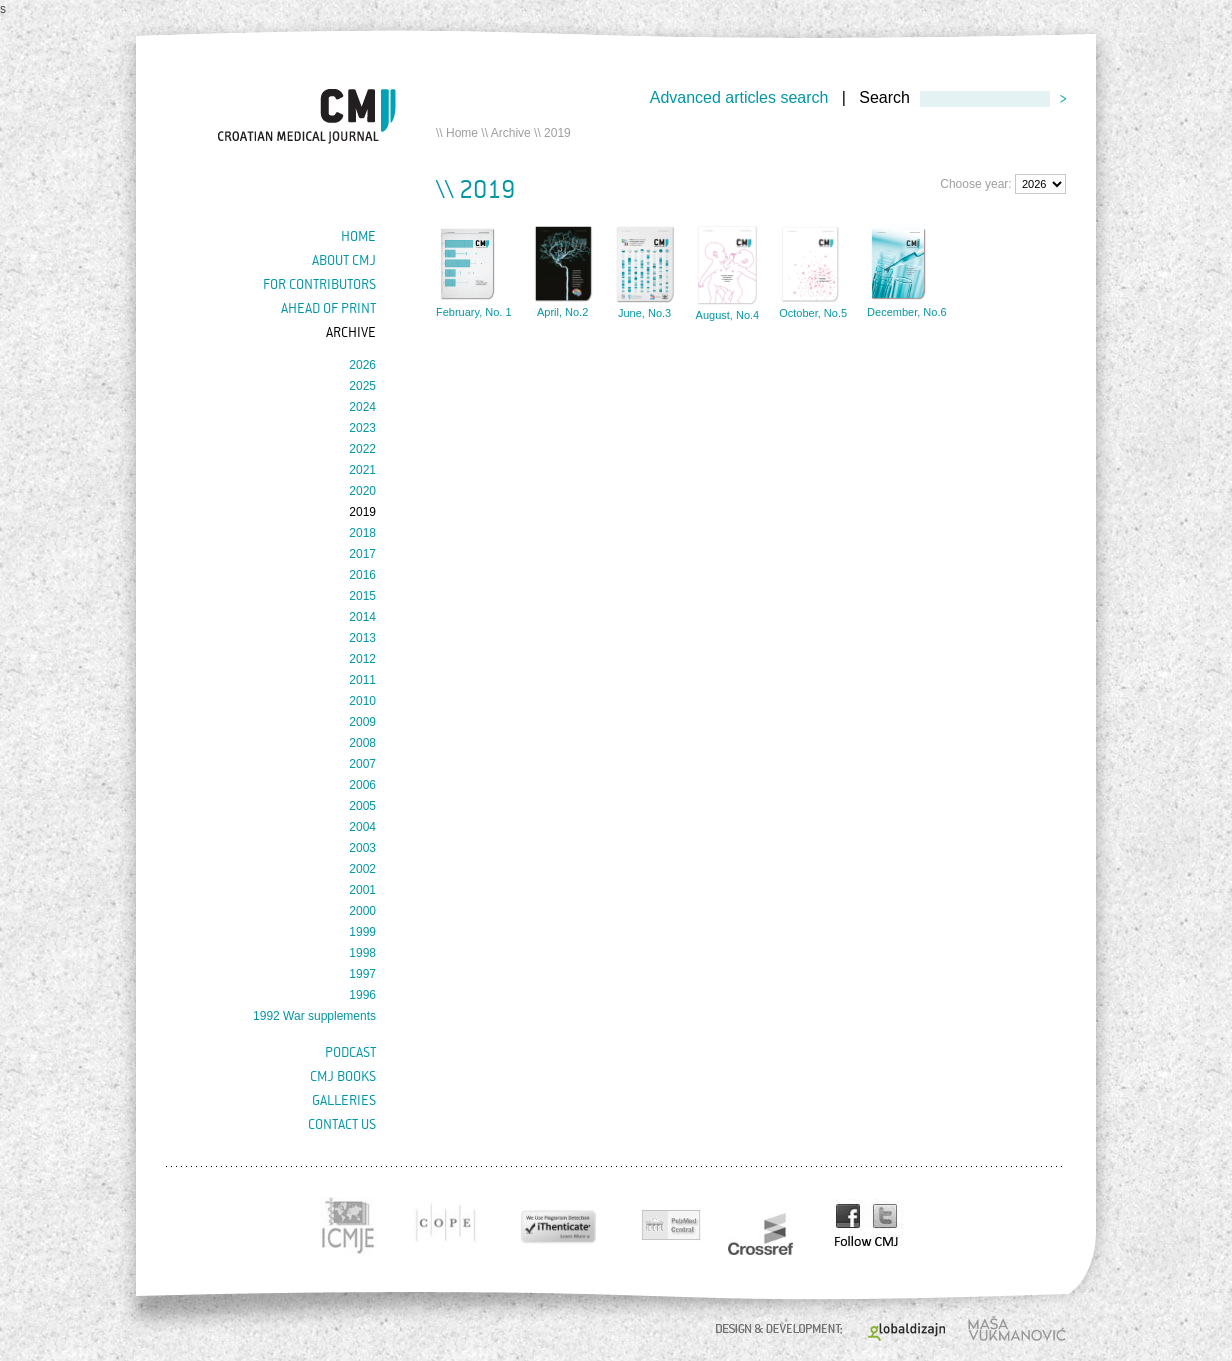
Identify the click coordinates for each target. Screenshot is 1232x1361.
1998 (362, 953)
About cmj (344, 260)
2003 (362, 848)
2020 (362, 491)
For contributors (319, 284)
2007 (362, 764)
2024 (362, 407)
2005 (362, 806)
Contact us (342, 1124)
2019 (362, 512)
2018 (362, 533)
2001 (362, 890)
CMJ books (343, 1076)
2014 (362, 617)
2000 (362, 911)
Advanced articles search (739, 97)
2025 (362, 386)
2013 (362, 638)
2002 (362, 869)
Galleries (344, 1100)
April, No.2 (562, 312)
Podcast (350, 1052)
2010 (362, 701)
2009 (362, 722)
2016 (362, 575)
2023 (362, 428)
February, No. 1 (474, 312)
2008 (362, 743)
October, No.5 (813, 313)
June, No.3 (644, 313)
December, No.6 (906, 312)
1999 (362, 932)
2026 (362, 365)
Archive (511, 133)
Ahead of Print (328, 308)
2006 (362, 785)
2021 (362, 470)
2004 (362, 827)
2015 (362, 596)
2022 (362, 449)
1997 (362, 974)
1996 (362, 995)
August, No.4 (728, 315)
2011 (362, 680)
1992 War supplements (314, 1016)
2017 (362, 554)
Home (462, 133)
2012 (362, 659)
